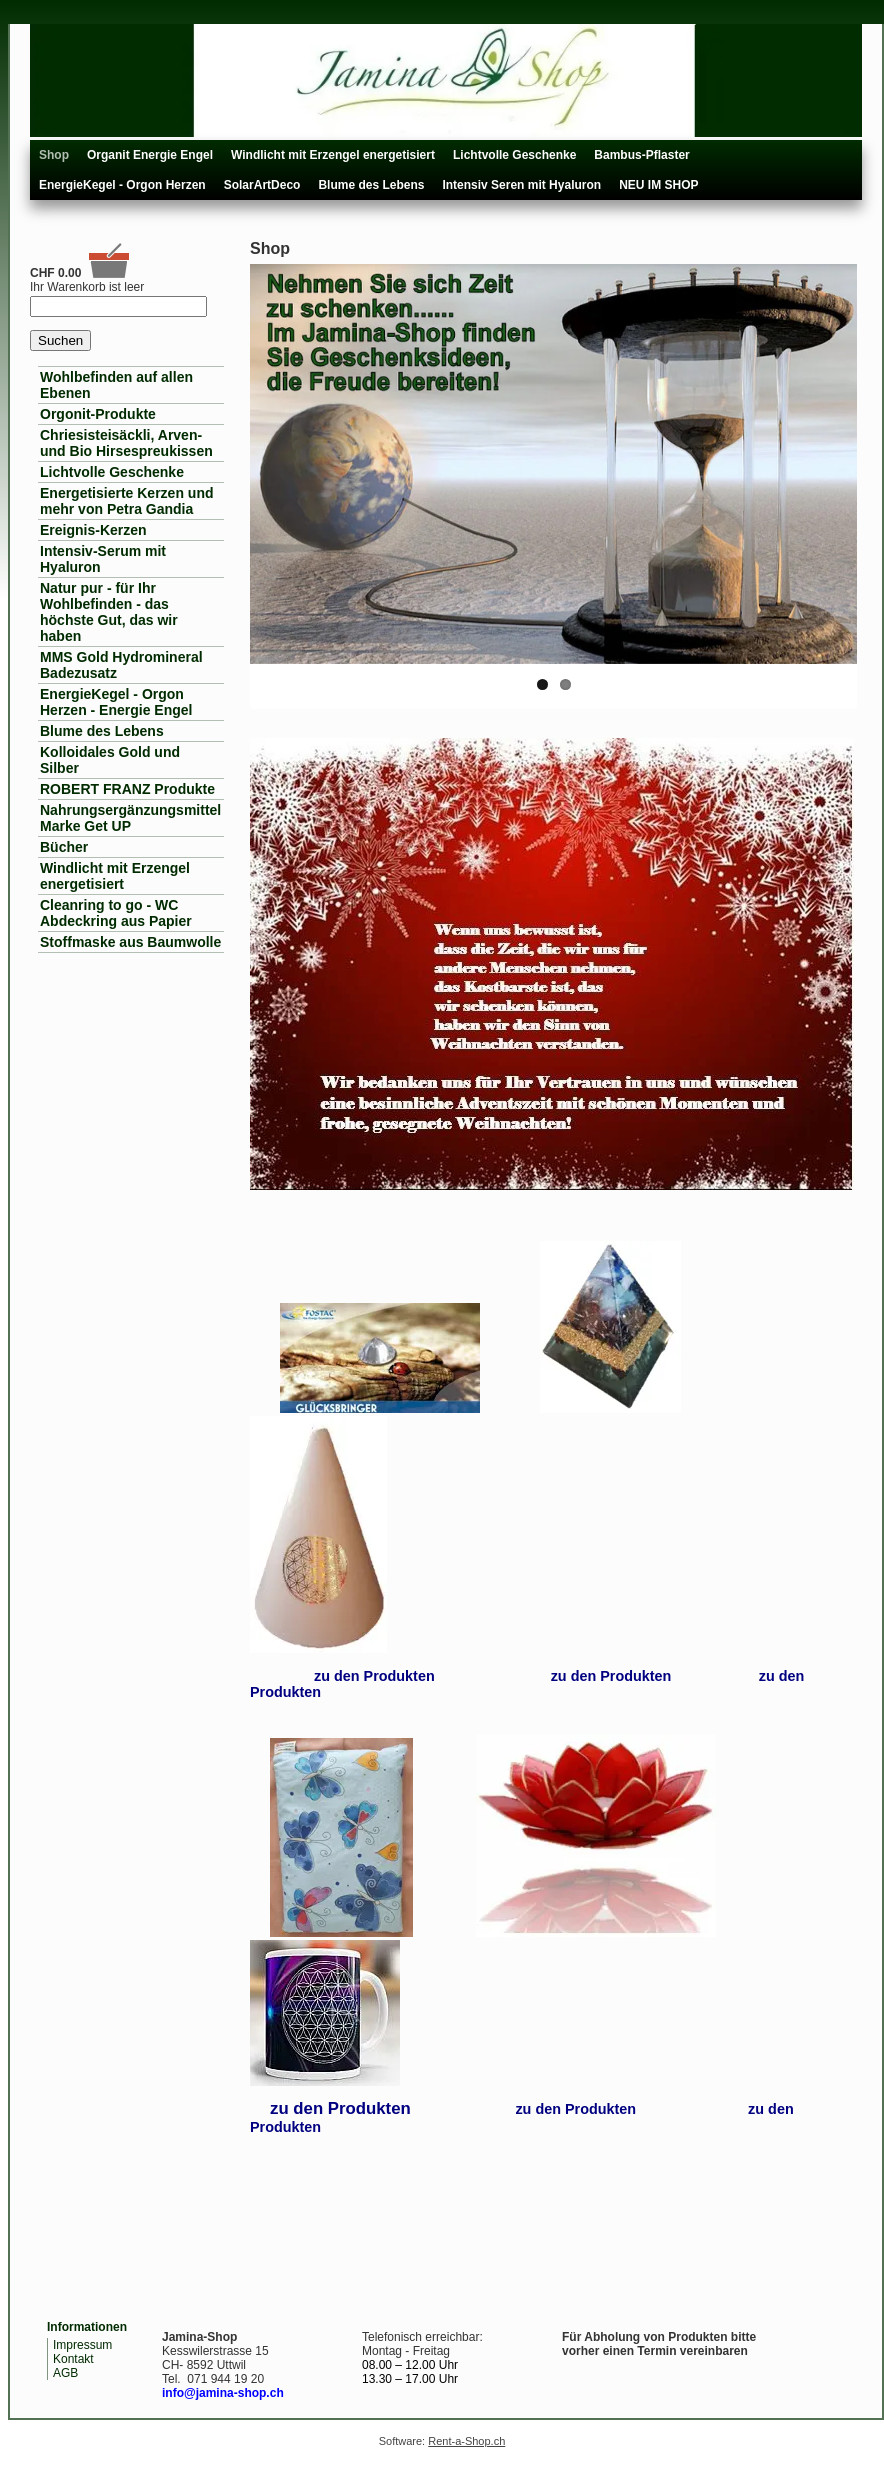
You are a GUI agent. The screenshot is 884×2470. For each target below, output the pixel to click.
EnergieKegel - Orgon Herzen (122, 185)
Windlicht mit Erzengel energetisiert (333, 155)
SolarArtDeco (262, 185)
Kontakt (73, 2359)
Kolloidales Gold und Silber (110, 760)
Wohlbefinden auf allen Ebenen (116, 385)
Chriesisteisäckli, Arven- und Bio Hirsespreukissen (126, 443)
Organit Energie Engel (150, 155)
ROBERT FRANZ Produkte (127, 789)
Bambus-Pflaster (641, 155)
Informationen (87, 2327)
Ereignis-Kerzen (93, 530)
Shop (54, 155)
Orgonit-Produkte (98, 414)
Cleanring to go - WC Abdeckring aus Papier (116, 913)
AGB (65, 2373)
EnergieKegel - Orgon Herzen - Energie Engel (116, 702)
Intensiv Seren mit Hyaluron (521, 185)
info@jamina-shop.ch (223, 2393)
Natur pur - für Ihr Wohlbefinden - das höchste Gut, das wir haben (109, 612)
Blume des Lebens (371, 185)
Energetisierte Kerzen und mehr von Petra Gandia (127, 501)
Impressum (82, 2345)
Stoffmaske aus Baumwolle (130, 942)
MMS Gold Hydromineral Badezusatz (121, 665)
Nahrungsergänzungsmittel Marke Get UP (130, 818)
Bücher (64, 847)
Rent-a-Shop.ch (466, 2441)
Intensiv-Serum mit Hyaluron (103, 559)
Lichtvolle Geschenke (514, 155)
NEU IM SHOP (658, 185)
